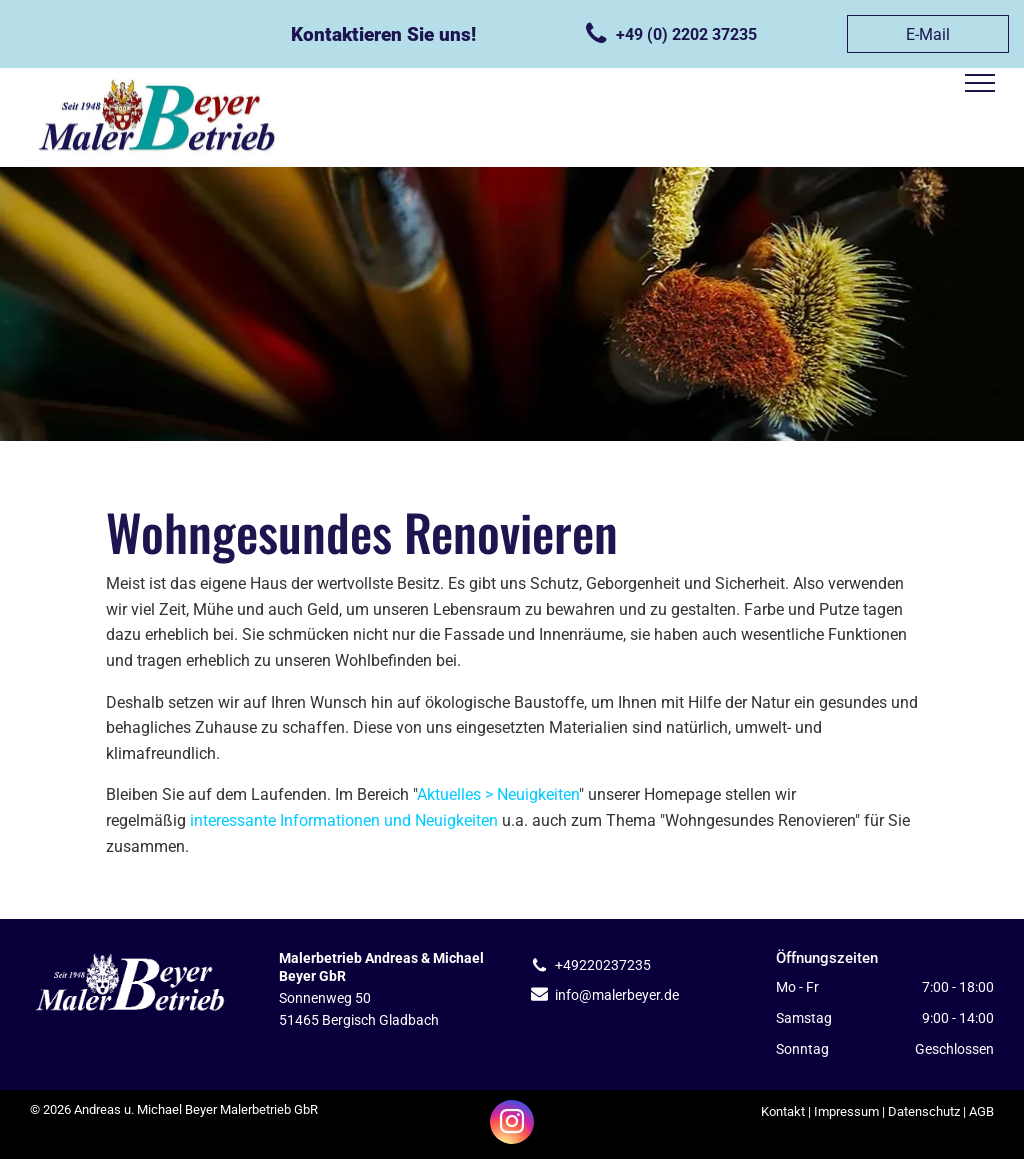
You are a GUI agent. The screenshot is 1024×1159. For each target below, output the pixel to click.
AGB (981, 1111)
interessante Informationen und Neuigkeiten (344, 820)
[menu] (980, 83)
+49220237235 (603, 965)
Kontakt (783, 1111)
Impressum (846, 1111)
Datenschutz (924, 1111)
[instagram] (512, 1124)
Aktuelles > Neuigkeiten (498, 794)
